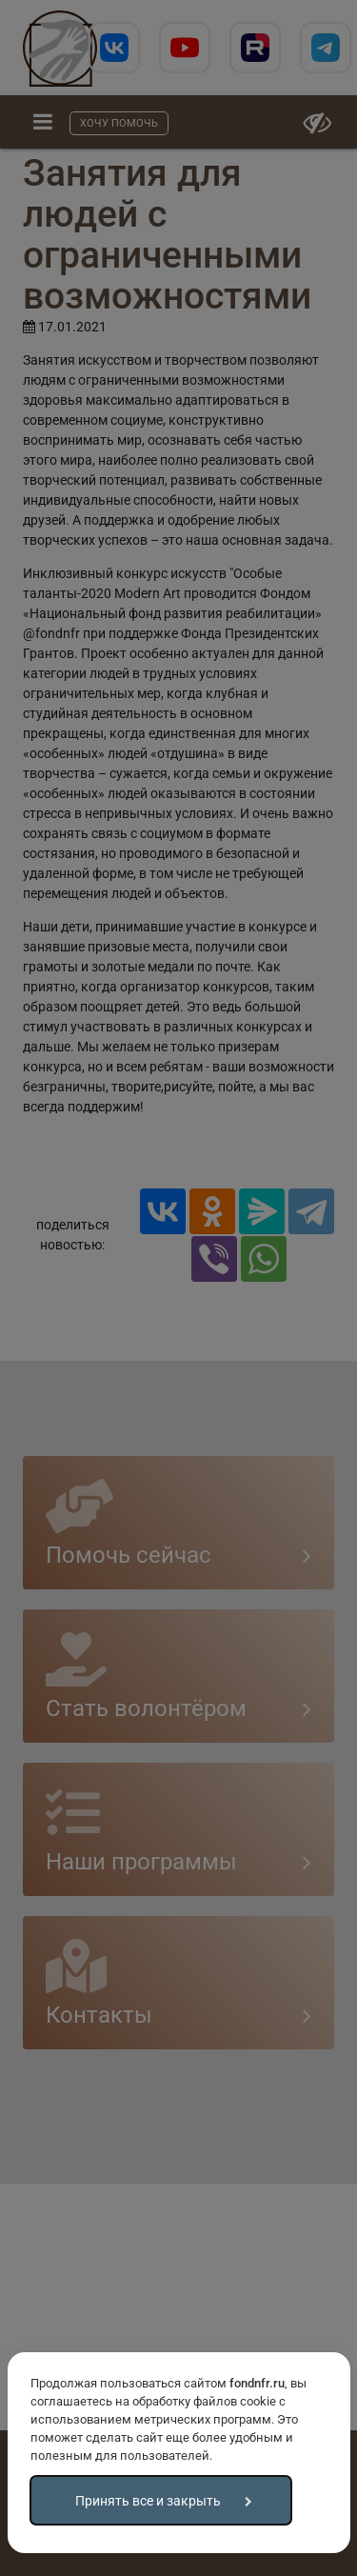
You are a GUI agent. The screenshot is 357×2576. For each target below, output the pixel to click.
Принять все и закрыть (148, 2500)
